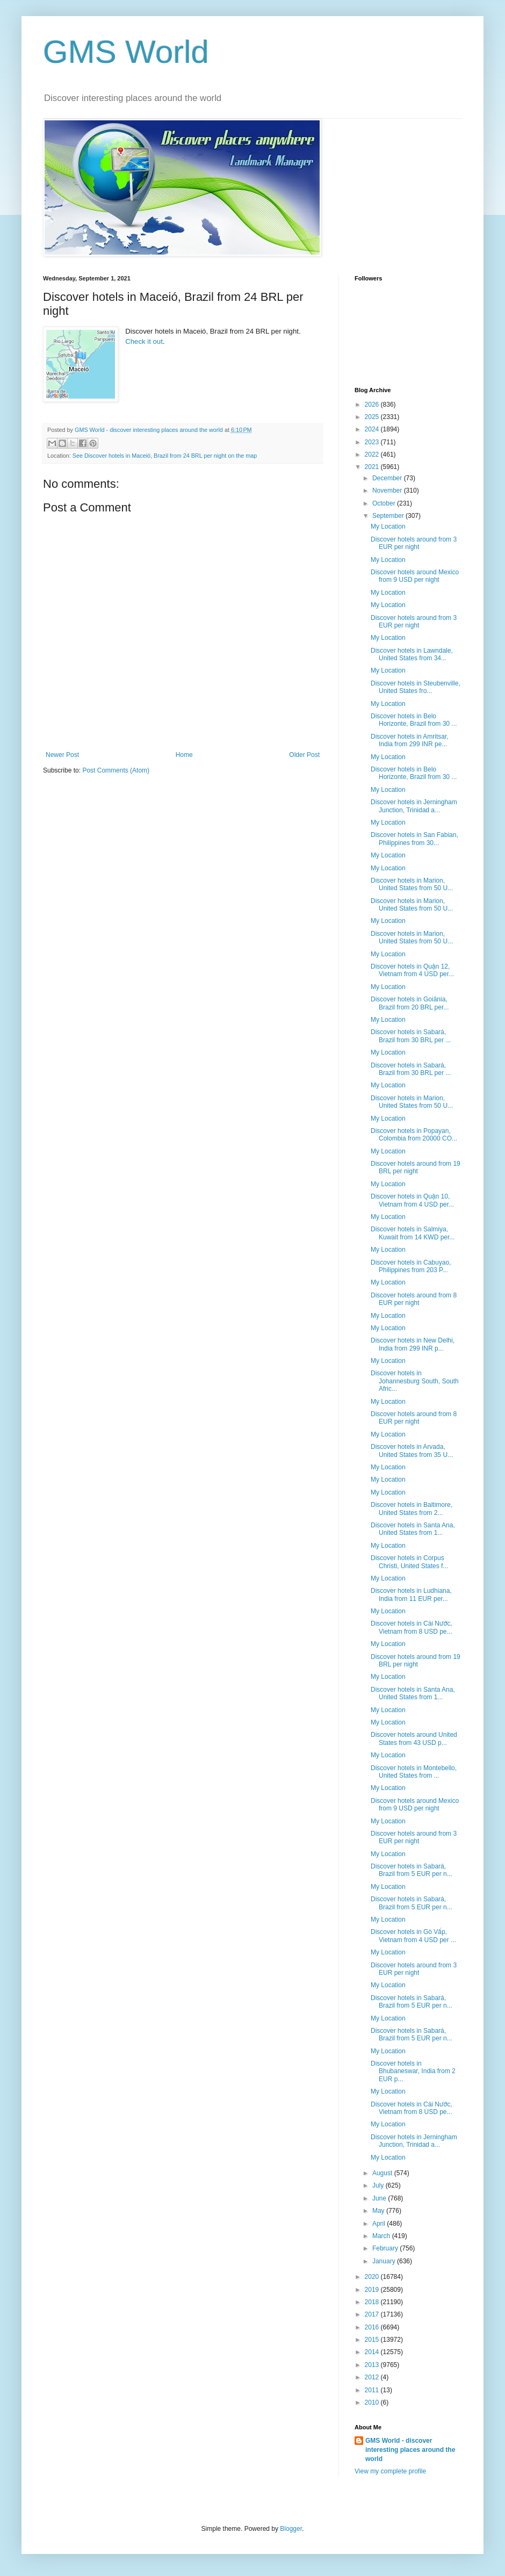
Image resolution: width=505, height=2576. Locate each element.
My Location (388, 526)
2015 (373, 2339)
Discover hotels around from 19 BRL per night (415, 1167)
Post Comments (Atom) (115, 770)
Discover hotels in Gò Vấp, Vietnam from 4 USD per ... (413, 1935)
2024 (373, 429)
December (388, 478)
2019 (373, 2289)
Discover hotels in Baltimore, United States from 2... (411, 1508)
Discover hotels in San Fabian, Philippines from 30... (414, 838)
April (379, 2223)
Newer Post (62, 755)
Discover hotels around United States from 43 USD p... (414, 1738)
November (388, 490)
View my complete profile (390, 2471)
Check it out (144, 341)
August (383, 2173)
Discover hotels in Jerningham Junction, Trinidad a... (414, 805)
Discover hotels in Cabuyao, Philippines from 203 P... (411, 1266)
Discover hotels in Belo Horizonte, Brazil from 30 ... (414, 719)
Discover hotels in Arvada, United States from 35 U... (412, 1450)
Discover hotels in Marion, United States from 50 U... (412, 884)
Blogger (291, 2528)
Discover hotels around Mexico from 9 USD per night (415, 575)
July (379, 2185)
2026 (373, 404)
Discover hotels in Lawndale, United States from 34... (412, 654)
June (380, 2198)
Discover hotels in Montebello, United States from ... (414, 1771)
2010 (373, 2402)
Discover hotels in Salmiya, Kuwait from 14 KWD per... (412, 1232)
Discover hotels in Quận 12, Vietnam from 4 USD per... (412, 970)
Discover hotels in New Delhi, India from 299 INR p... (412, 1344)
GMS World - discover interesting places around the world (410, 2450)
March (382, 2236)
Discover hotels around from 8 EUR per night (414, 1299)
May (379, 2210)
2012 (373, 2377)
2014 (373, 2352)
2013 (373, 2365)
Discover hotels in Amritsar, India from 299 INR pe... (410, 740)
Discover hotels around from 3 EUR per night (414, 543)
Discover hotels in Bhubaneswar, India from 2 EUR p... (413, 2071)
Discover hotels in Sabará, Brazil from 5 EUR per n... (411, 1870)
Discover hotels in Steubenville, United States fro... (415, 687)
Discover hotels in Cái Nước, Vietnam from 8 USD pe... (411, 1627)
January (384, 2261)
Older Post (304, 755)
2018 (373, 2302)
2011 (373, 2390)
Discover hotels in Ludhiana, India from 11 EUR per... (411, 1594)
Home (184, 755)
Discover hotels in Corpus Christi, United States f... (409, 1561)
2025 (373, 417)
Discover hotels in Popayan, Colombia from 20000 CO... (414, 1134)
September (389, 515)
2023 (373, 442)
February (386, 2248)
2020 (373, 2277)
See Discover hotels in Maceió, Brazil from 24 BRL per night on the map (165, 455)
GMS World (126, 52)
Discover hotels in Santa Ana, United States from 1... (413, 1528)
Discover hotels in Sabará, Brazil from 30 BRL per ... (411, 1035)
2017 (373, 2314)
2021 (373, 467)
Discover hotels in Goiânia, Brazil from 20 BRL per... (410, 1003)
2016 (373, 2327)
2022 (373, 454)
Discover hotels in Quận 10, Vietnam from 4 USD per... (412, 1200)
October (384, 503)
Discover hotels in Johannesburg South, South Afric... (415, 1380)
